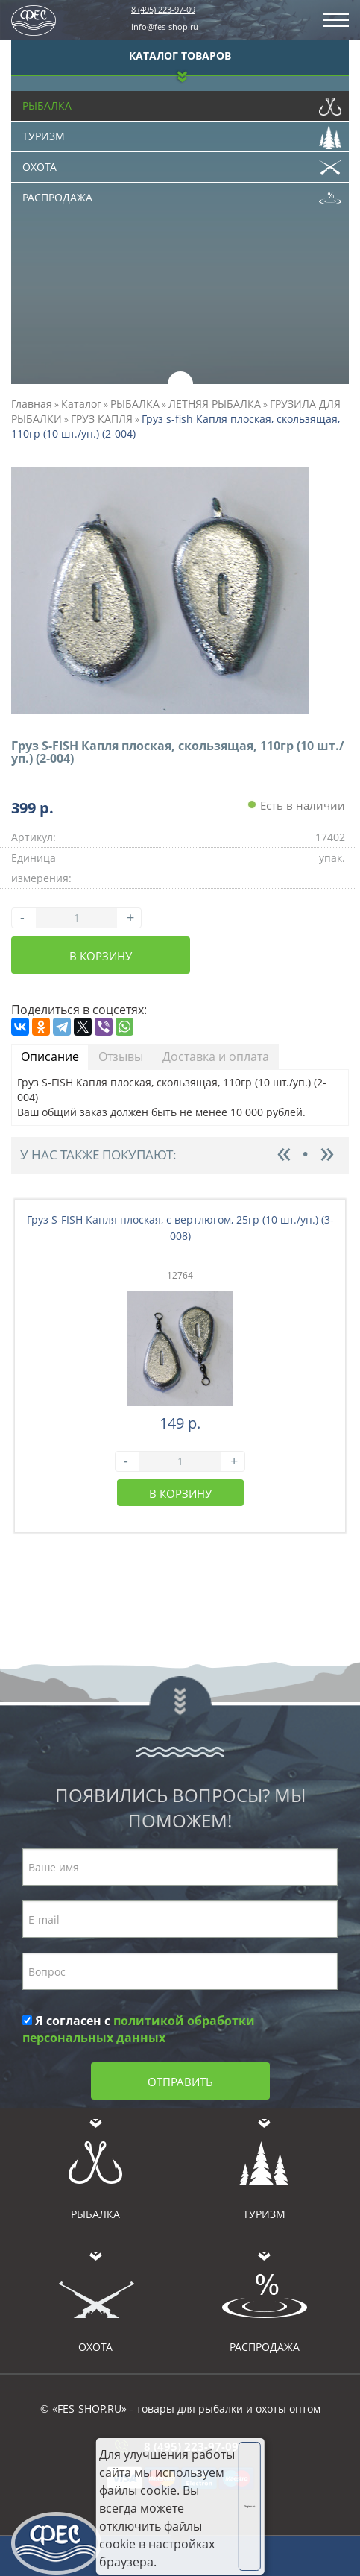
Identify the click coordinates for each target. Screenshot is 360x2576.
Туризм (181, 132)
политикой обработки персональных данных (138, 2029)
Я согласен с (138, 2029)
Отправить (180, 2081)
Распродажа (181, 193)
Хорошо (249, 2506)
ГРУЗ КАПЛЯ (102, 419)
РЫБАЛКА (135, 404)
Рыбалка (181, 102)
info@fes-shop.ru (164, 26)
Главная (31, 404)
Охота (181, 163)
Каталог (81, 404)
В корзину (100, 955)
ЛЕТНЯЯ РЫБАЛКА (214, 404)
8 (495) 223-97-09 (163, 9)
